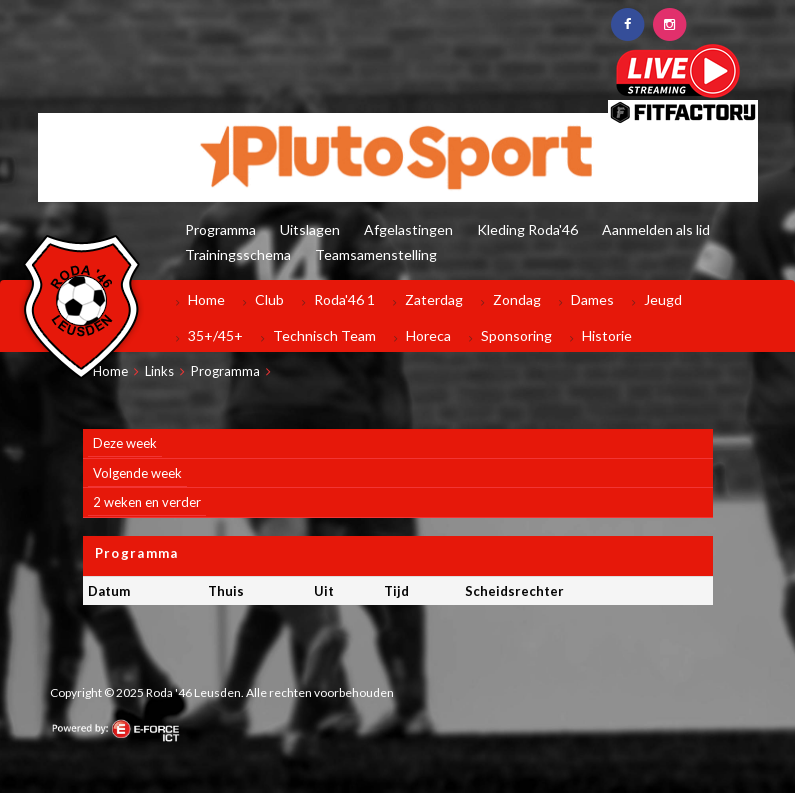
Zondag (517, 299)
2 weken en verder (147, 502)
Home (206, 299)
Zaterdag (434, 299)
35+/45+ (215, 335)
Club (269, 299)
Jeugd (663, 299)
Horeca (428, 335)
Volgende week (137, 473)
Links (159, 371)
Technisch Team (324, 335)
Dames (592, 299)
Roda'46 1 (344, 299)
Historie (607, 335)
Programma (225, 371)
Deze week (125, 443)
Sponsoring (516, 335)
